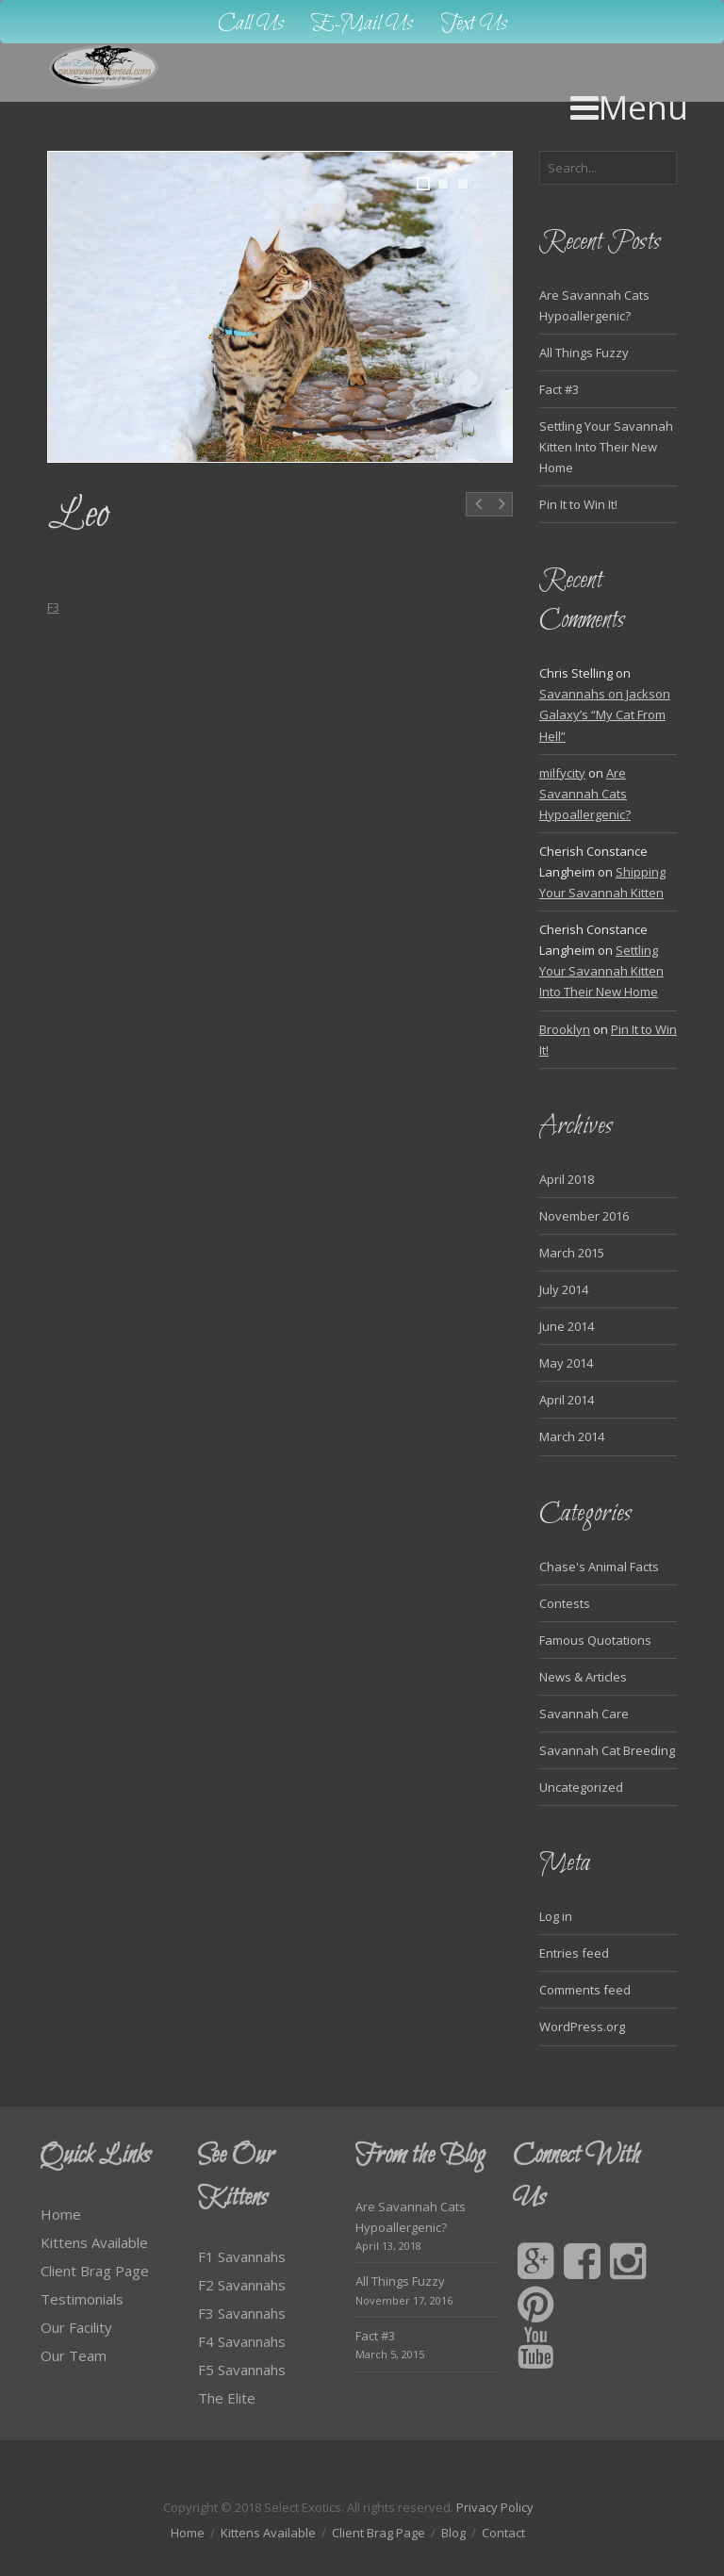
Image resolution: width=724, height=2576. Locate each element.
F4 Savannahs (242, 2341)
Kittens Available (94, 2242)
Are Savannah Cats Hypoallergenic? (585, 793)
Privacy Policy (495, 2507)
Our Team (74, 2355)
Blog (453, 2532)
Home (61, 2214)
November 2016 (584, 1215)
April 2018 (566, 1179)
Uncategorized (581, 1787)
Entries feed (574, 1952)
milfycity (562, 772)
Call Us (251, 24)
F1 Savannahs (242, 2256)
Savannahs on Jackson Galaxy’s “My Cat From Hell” (604, 714)
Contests (564, 1603)
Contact (503, 2532)
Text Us (474, 24)
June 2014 (566, 1326)
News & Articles (583, 1676)
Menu (629, 107)
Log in (555, 1916)
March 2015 (571, 1252)
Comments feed (585, 1989)
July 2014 (563, 1289)
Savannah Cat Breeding (607, 1750)
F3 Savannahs (242, 2313)
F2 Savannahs (242, 2284)
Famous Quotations (595, 1640)
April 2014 (566, 1399)
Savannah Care (584, 1713)
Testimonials (82, 2298)
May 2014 (566, 1362)
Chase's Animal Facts (599, 1566)
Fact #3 (559, 389)
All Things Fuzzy (584, 352)
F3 (53, 607)
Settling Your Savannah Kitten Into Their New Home (606, 447)
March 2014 (571, 1436)
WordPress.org (582, 2026)
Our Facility (76, 2327)
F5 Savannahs (242, 2369)
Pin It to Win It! (578, 504)
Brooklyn (564, 1029)
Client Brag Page (95, 2270)
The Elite (226, 2397)
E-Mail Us (362, 24)
